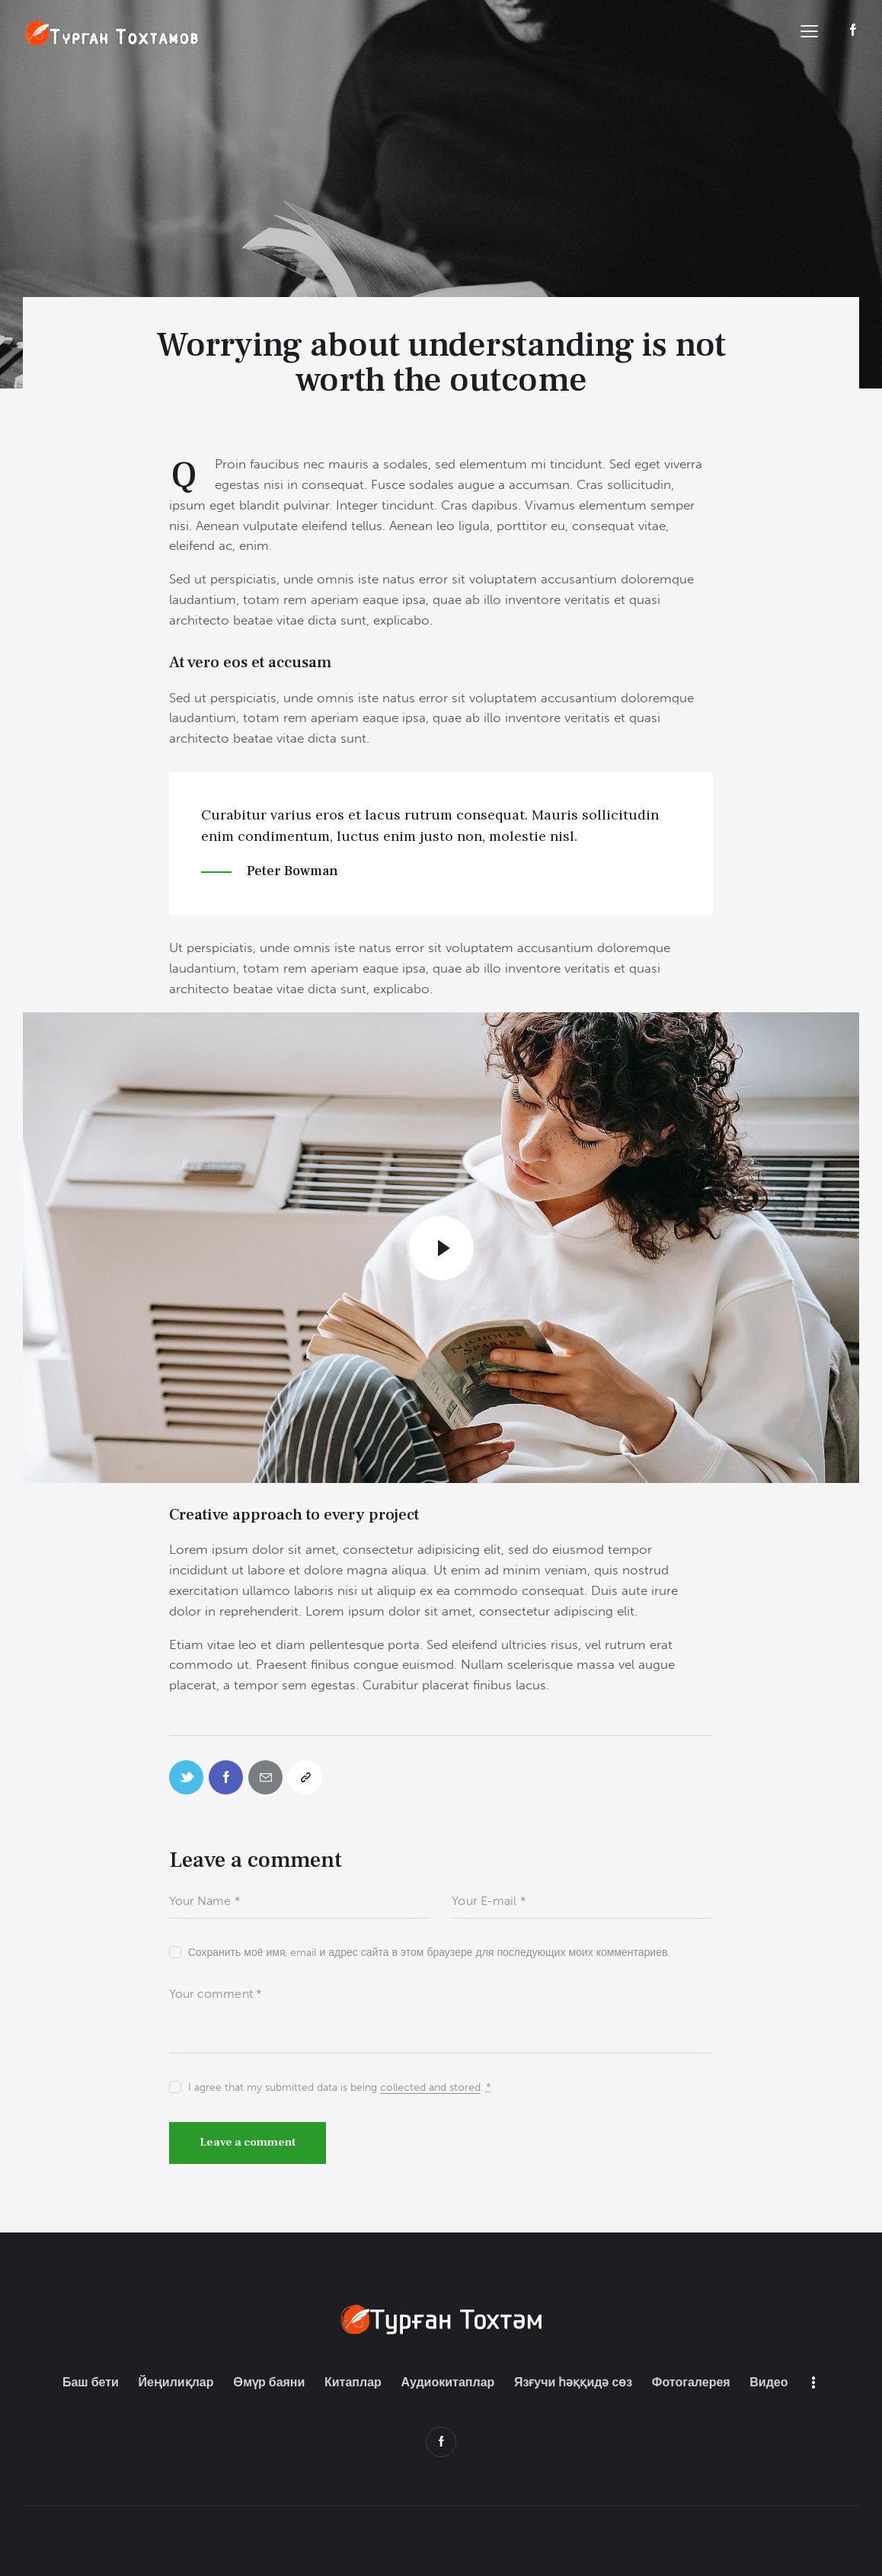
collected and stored (430, 2088)
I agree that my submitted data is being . (339, 2087)
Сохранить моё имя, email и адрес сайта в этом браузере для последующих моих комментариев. (429, 1952)
